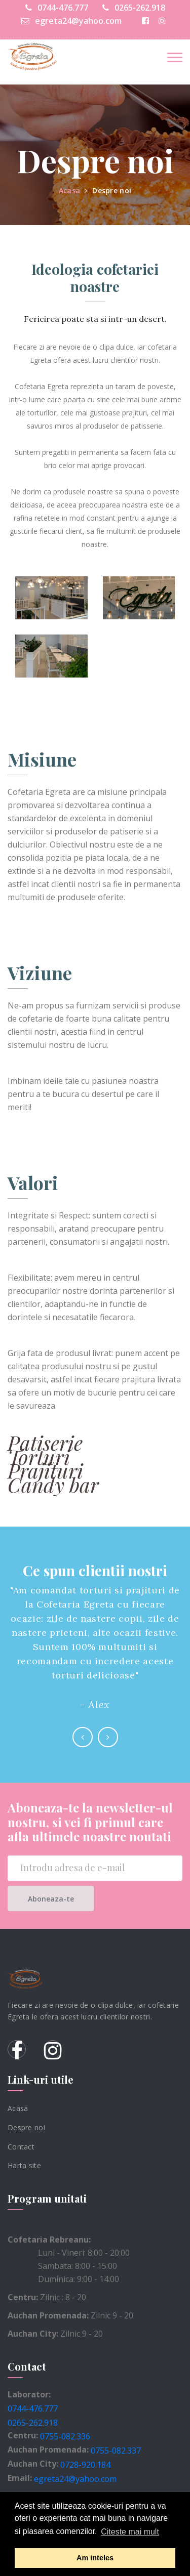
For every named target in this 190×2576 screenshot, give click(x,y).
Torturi (39, 1456)
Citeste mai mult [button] (130, 2531)
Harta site (24, 2165)
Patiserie (45, 1442)
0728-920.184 (85, 2464)
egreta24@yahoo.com (71, 20)
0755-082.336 (65, 2436)
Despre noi (111, 190)
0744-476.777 (56, 7)
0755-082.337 (116, 2450)
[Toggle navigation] (174, 57)
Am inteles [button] (95, 2558)
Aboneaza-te (51, 1899)
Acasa (69, 190)
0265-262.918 (133, 7)
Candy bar (53, 1484)
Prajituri (45, 1470)
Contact (21, 2146)
